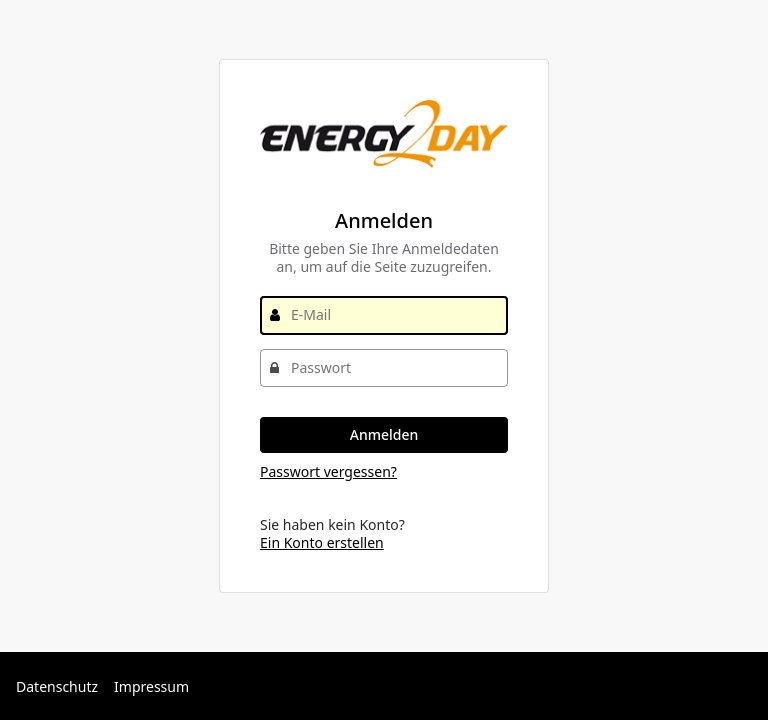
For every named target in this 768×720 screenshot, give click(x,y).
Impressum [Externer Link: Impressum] (151, 686)
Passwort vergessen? (328, 471)
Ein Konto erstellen (322, 542)
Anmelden (384, 434)
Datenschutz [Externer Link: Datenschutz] (57, 686)
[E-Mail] (384, 315)
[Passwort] (384, 368)
